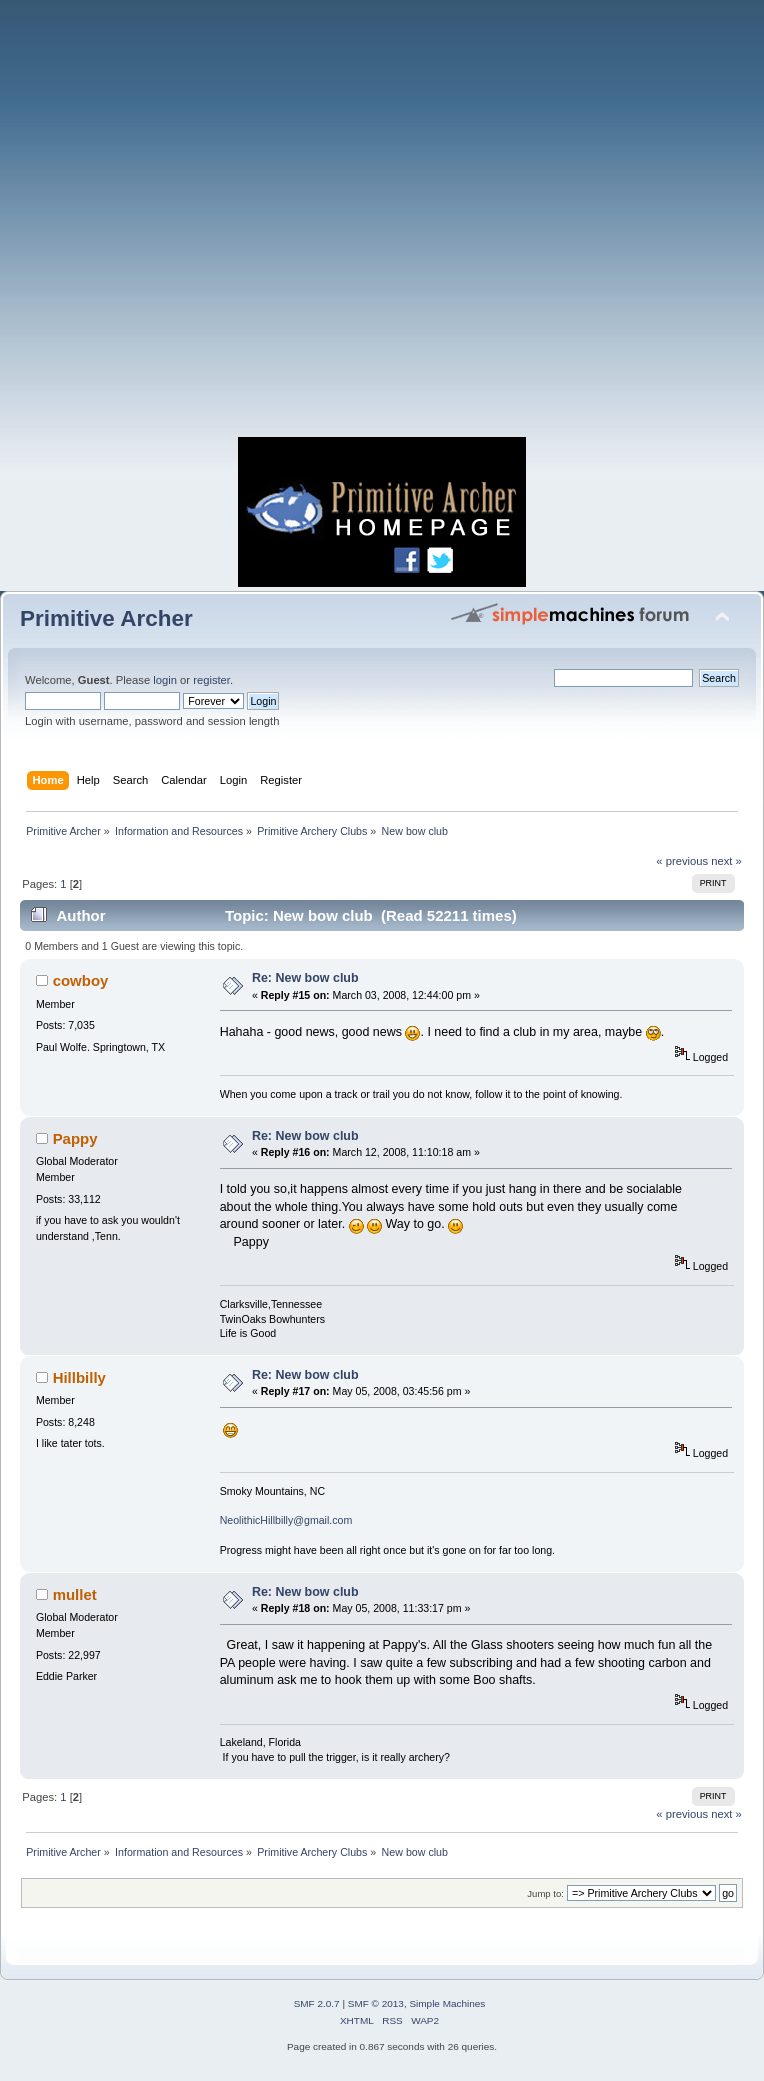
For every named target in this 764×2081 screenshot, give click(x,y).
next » (726, 861)
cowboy (81, 980)
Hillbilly (79, 1377)
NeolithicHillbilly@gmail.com (286, 1520)
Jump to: (545, 1893)
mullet (75, 1594)
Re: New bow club (305, 978)
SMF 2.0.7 (317, 2003)
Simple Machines (447, 2003)
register (211, 680)
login (165, 680)
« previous (682, 861)
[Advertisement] (382, 224)
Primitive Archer (106, 618)
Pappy (75, 1138)
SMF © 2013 (376, 2003)
